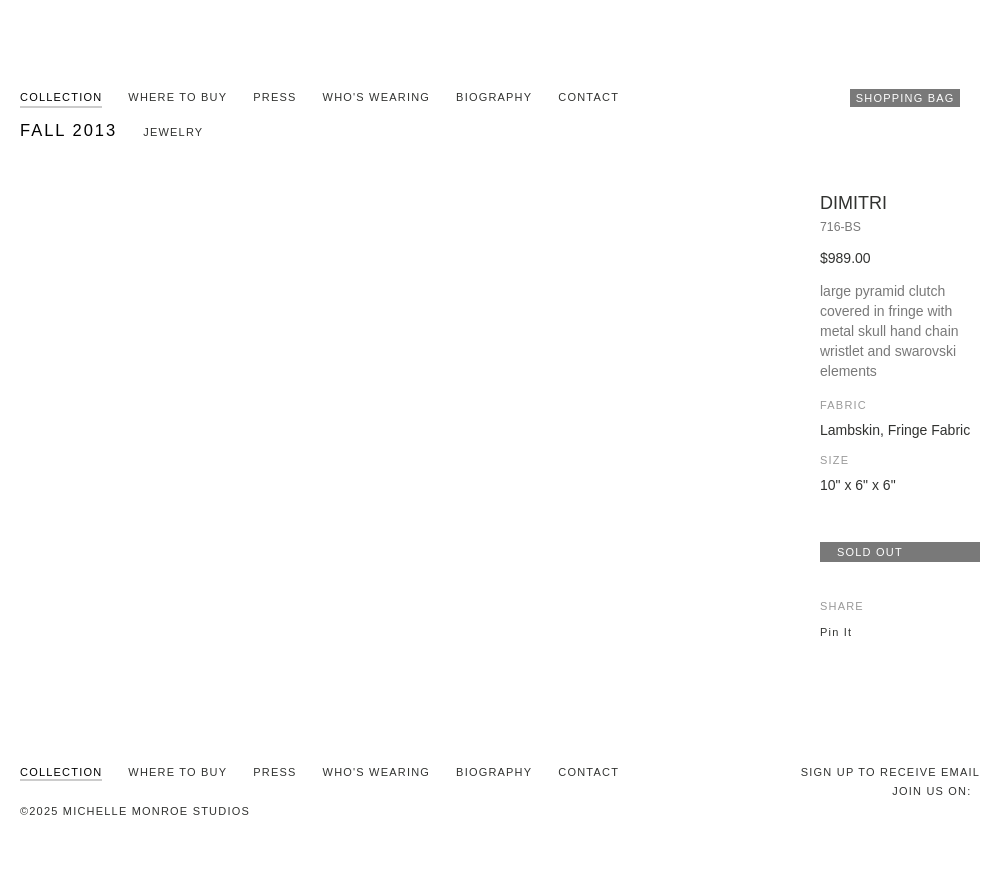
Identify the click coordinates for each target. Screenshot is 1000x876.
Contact (588, 97)
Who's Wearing (377, 97)
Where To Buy (177, 97)
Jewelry (173, 132)
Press (274, 97)
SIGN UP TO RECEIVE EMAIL (890, 772)
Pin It (836, 632)
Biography (494, 97)
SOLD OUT (870, 552)
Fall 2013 (68, 130)
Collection (61, 97)
